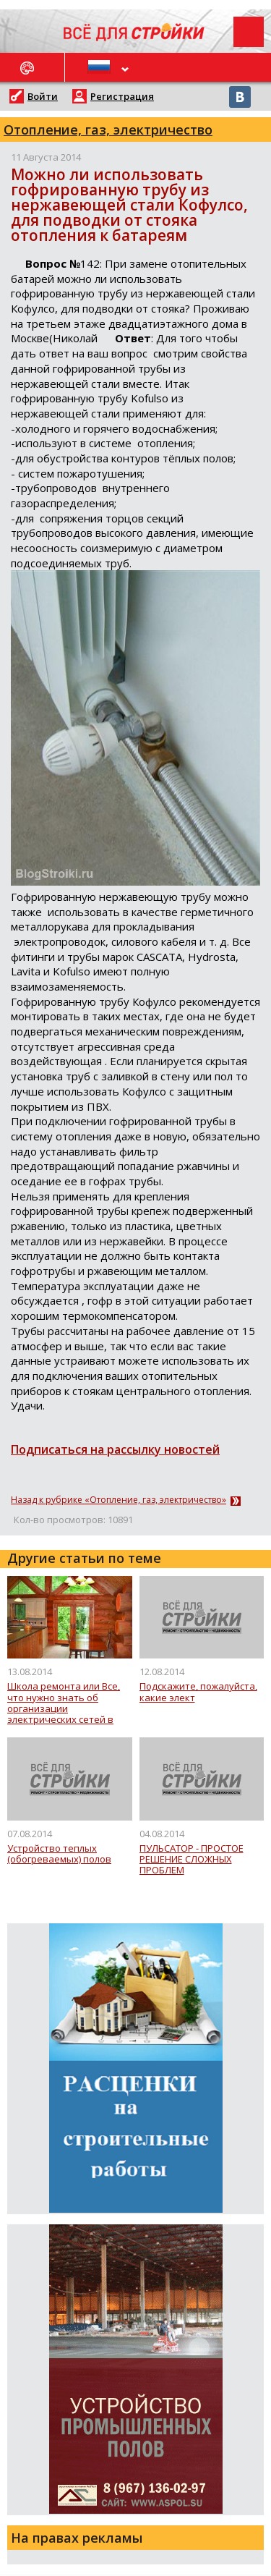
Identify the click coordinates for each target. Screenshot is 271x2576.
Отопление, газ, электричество (108, 129)
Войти (42, 96)
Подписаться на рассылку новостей (115, 1449)
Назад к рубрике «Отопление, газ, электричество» (118, 1500)
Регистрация (122, 96)
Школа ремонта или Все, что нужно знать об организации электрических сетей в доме (63, 1703)
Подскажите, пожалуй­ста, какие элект (198, 1692)
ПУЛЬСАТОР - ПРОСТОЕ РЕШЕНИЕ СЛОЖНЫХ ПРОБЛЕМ (191, 1860)
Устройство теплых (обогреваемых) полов (59, 1854)
